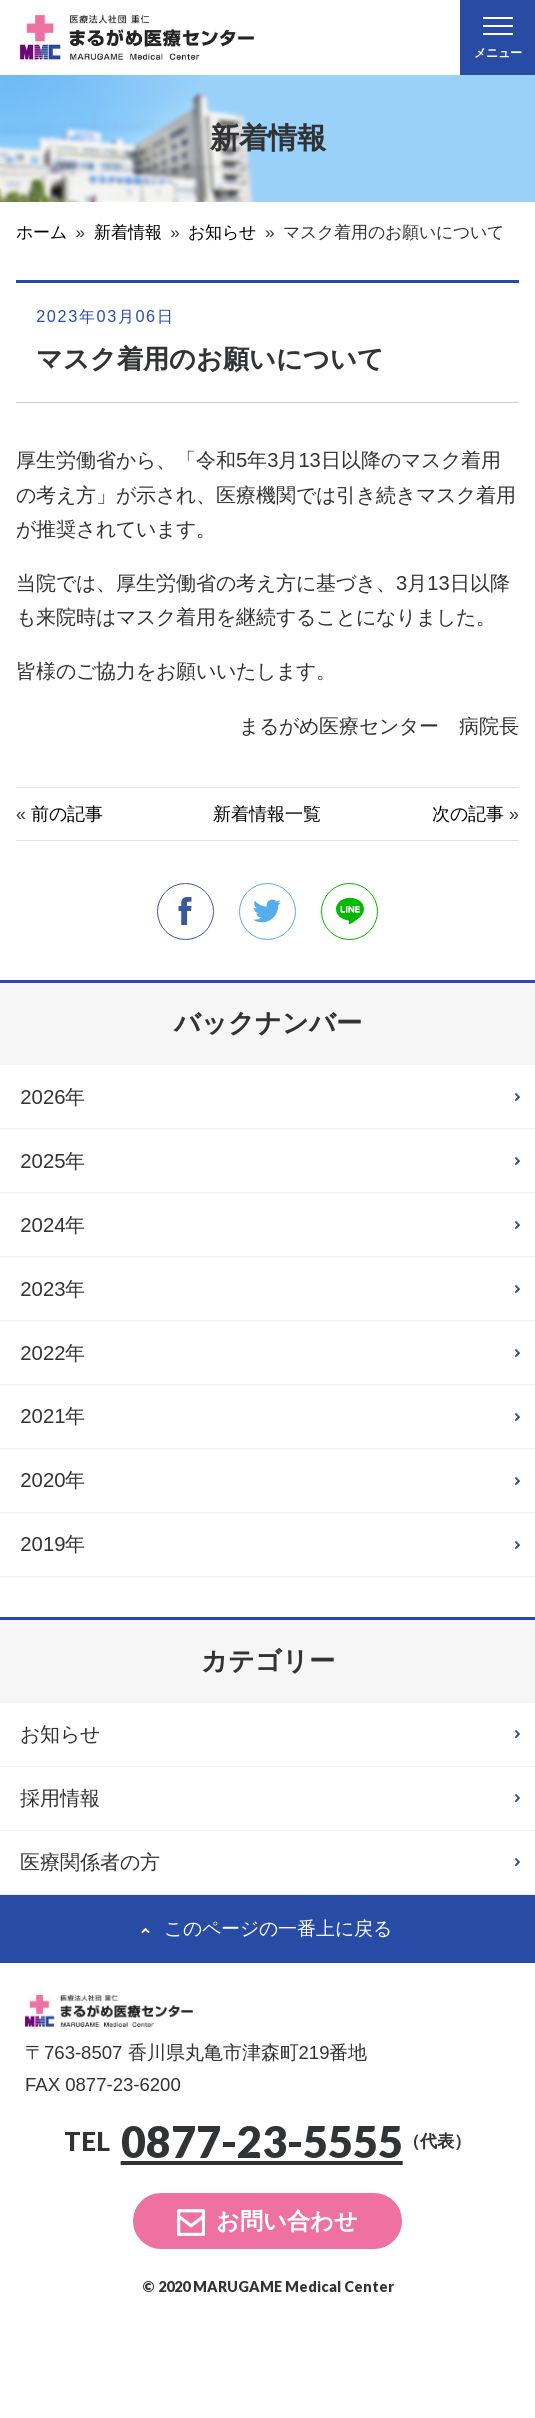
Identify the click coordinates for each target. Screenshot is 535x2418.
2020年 (60, 1534)
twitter (267, 912)
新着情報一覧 (267, 814)
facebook (182, 912)
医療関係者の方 (104, 1946)
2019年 (60, 1605)
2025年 (60, 1175)
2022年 (60, 1390)
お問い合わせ (287, 2309)
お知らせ (70, 1803)
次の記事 (468, 814)
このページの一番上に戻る (278, 2017)
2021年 (60, 1462)
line (353, 912)
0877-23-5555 (262, 2230)
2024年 (60, 1246)
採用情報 (69, 1875)
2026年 (60, 1103)
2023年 (60, 1318)
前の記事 (67, 814)
